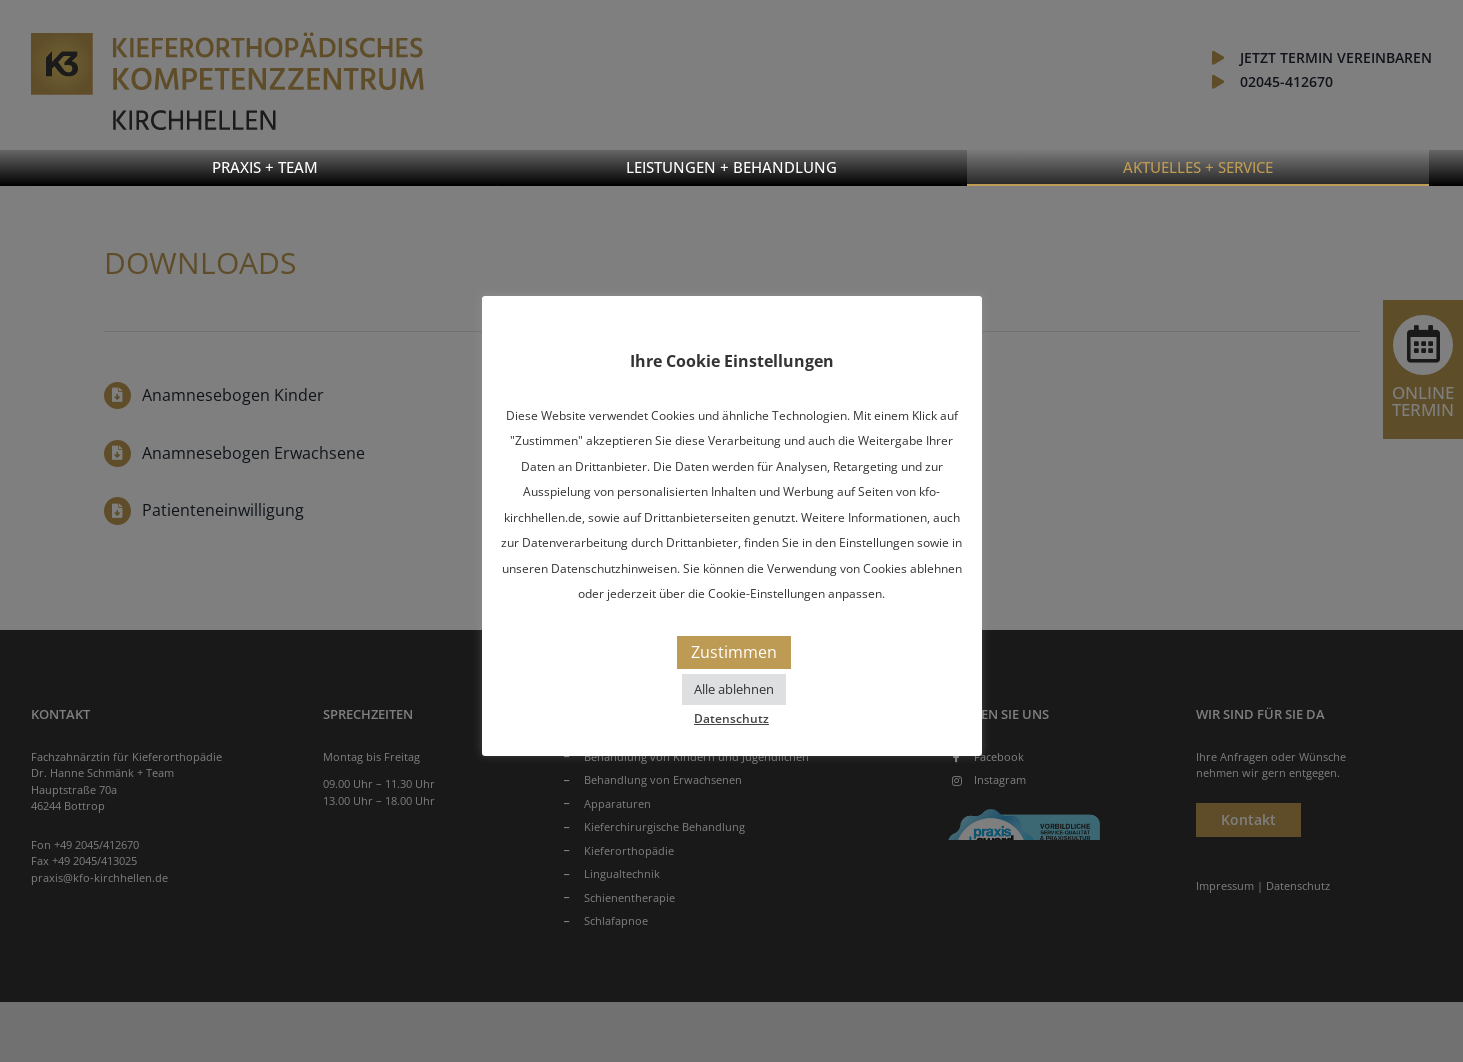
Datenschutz (731, 718)
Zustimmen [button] (734, 652)
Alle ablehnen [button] (734, 689)
